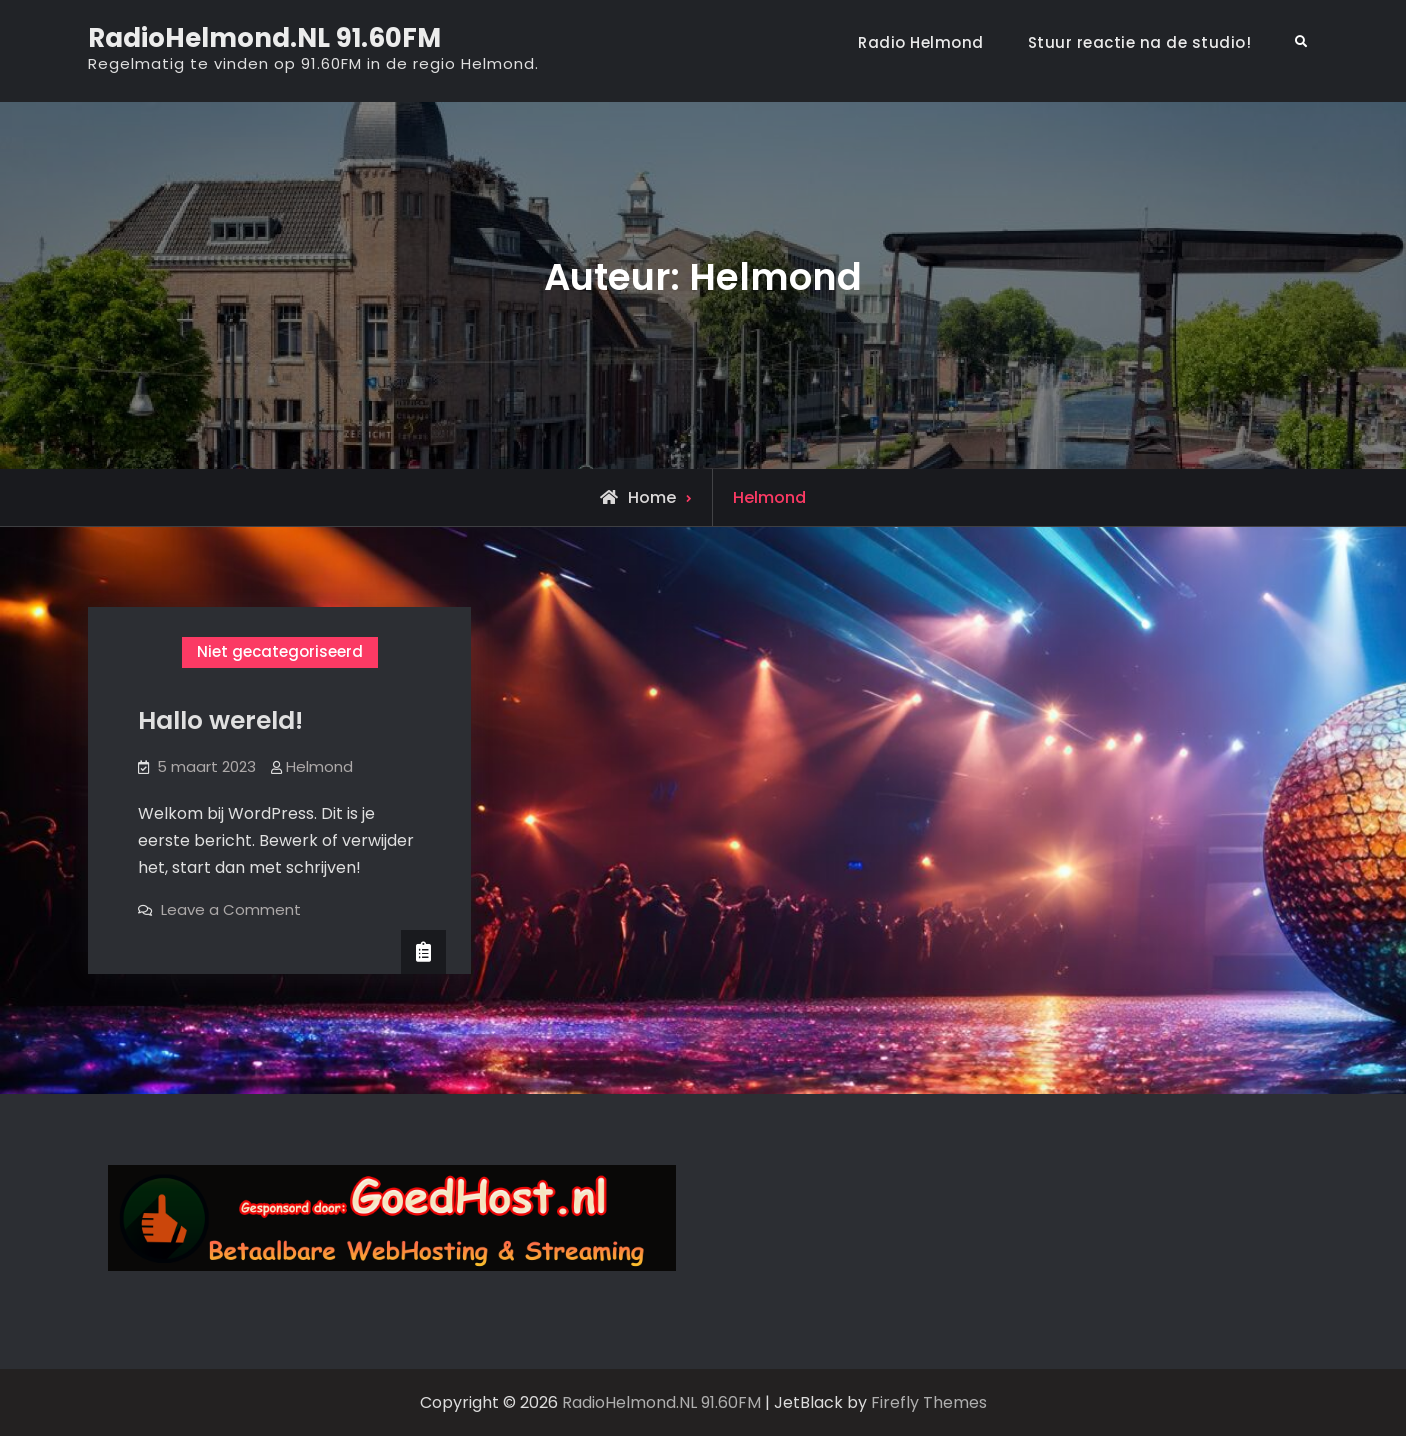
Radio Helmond (921, 42)
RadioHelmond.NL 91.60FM (264, 38)
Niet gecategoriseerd (280, 651)
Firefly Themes (929, 1402)
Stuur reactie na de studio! (1140, 42)
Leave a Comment (231, 909)
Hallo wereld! (220, 720)
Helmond (319, 766)
